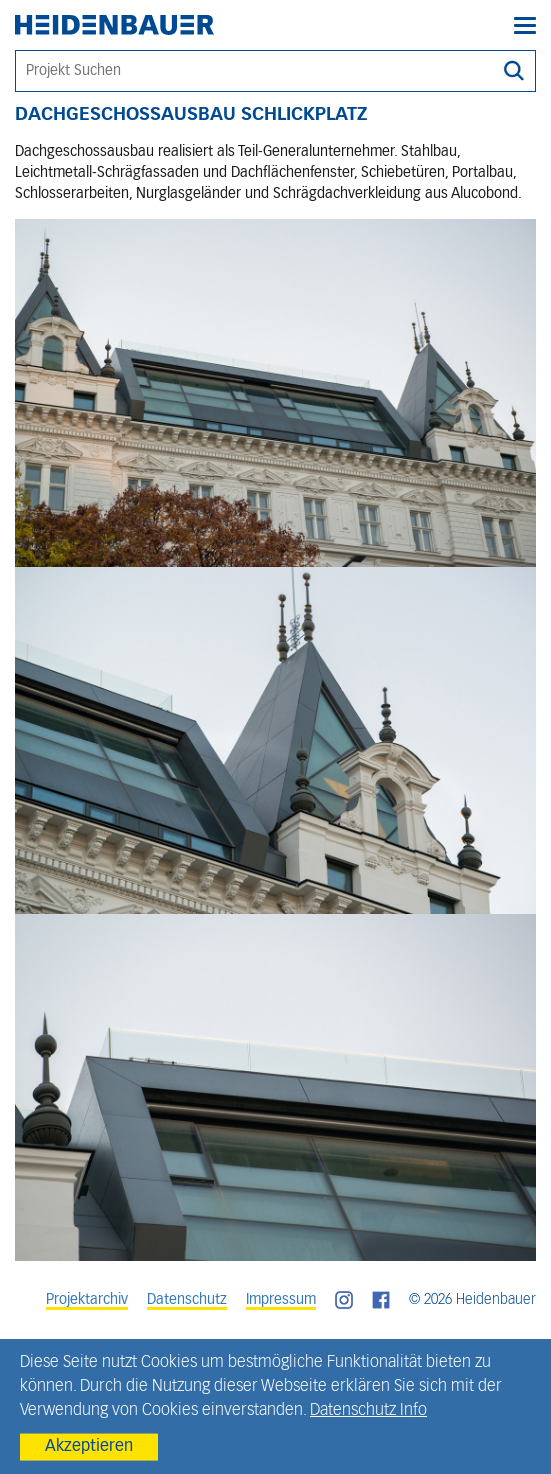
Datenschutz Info (368, 1411)
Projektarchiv (87, 1300)
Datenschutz (187, 1300)
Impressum (281, 1300)
